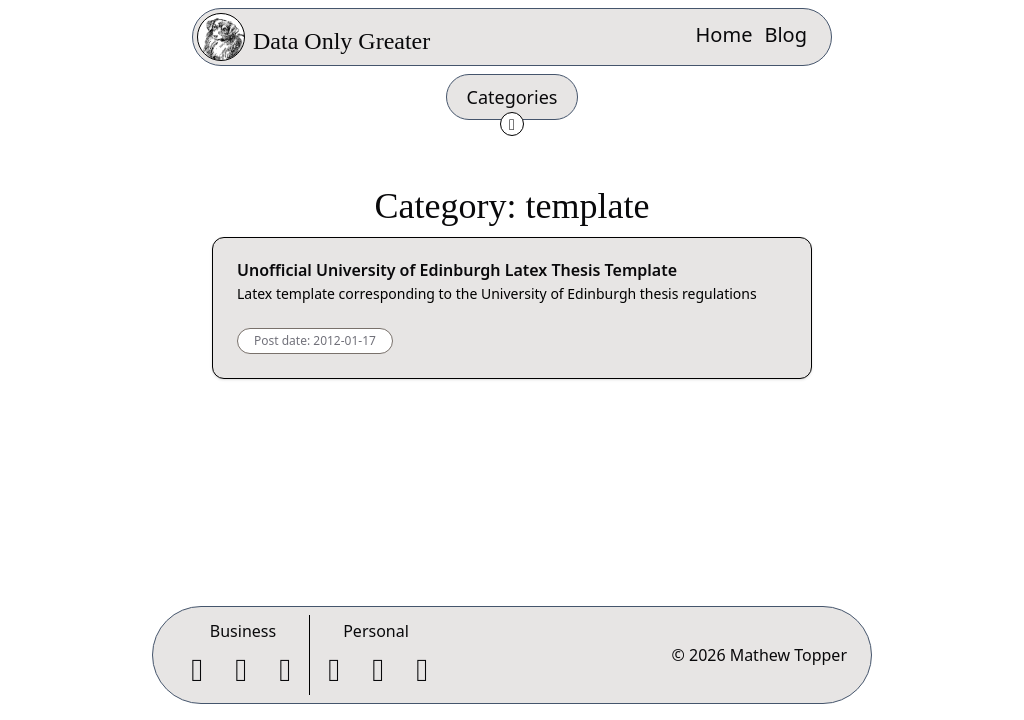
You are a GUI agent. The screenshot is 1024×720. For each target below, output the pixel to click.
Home (724, 34)
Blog (785, 34)
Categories (512, 97)
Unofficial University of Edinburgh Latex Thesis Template (457, 270)
